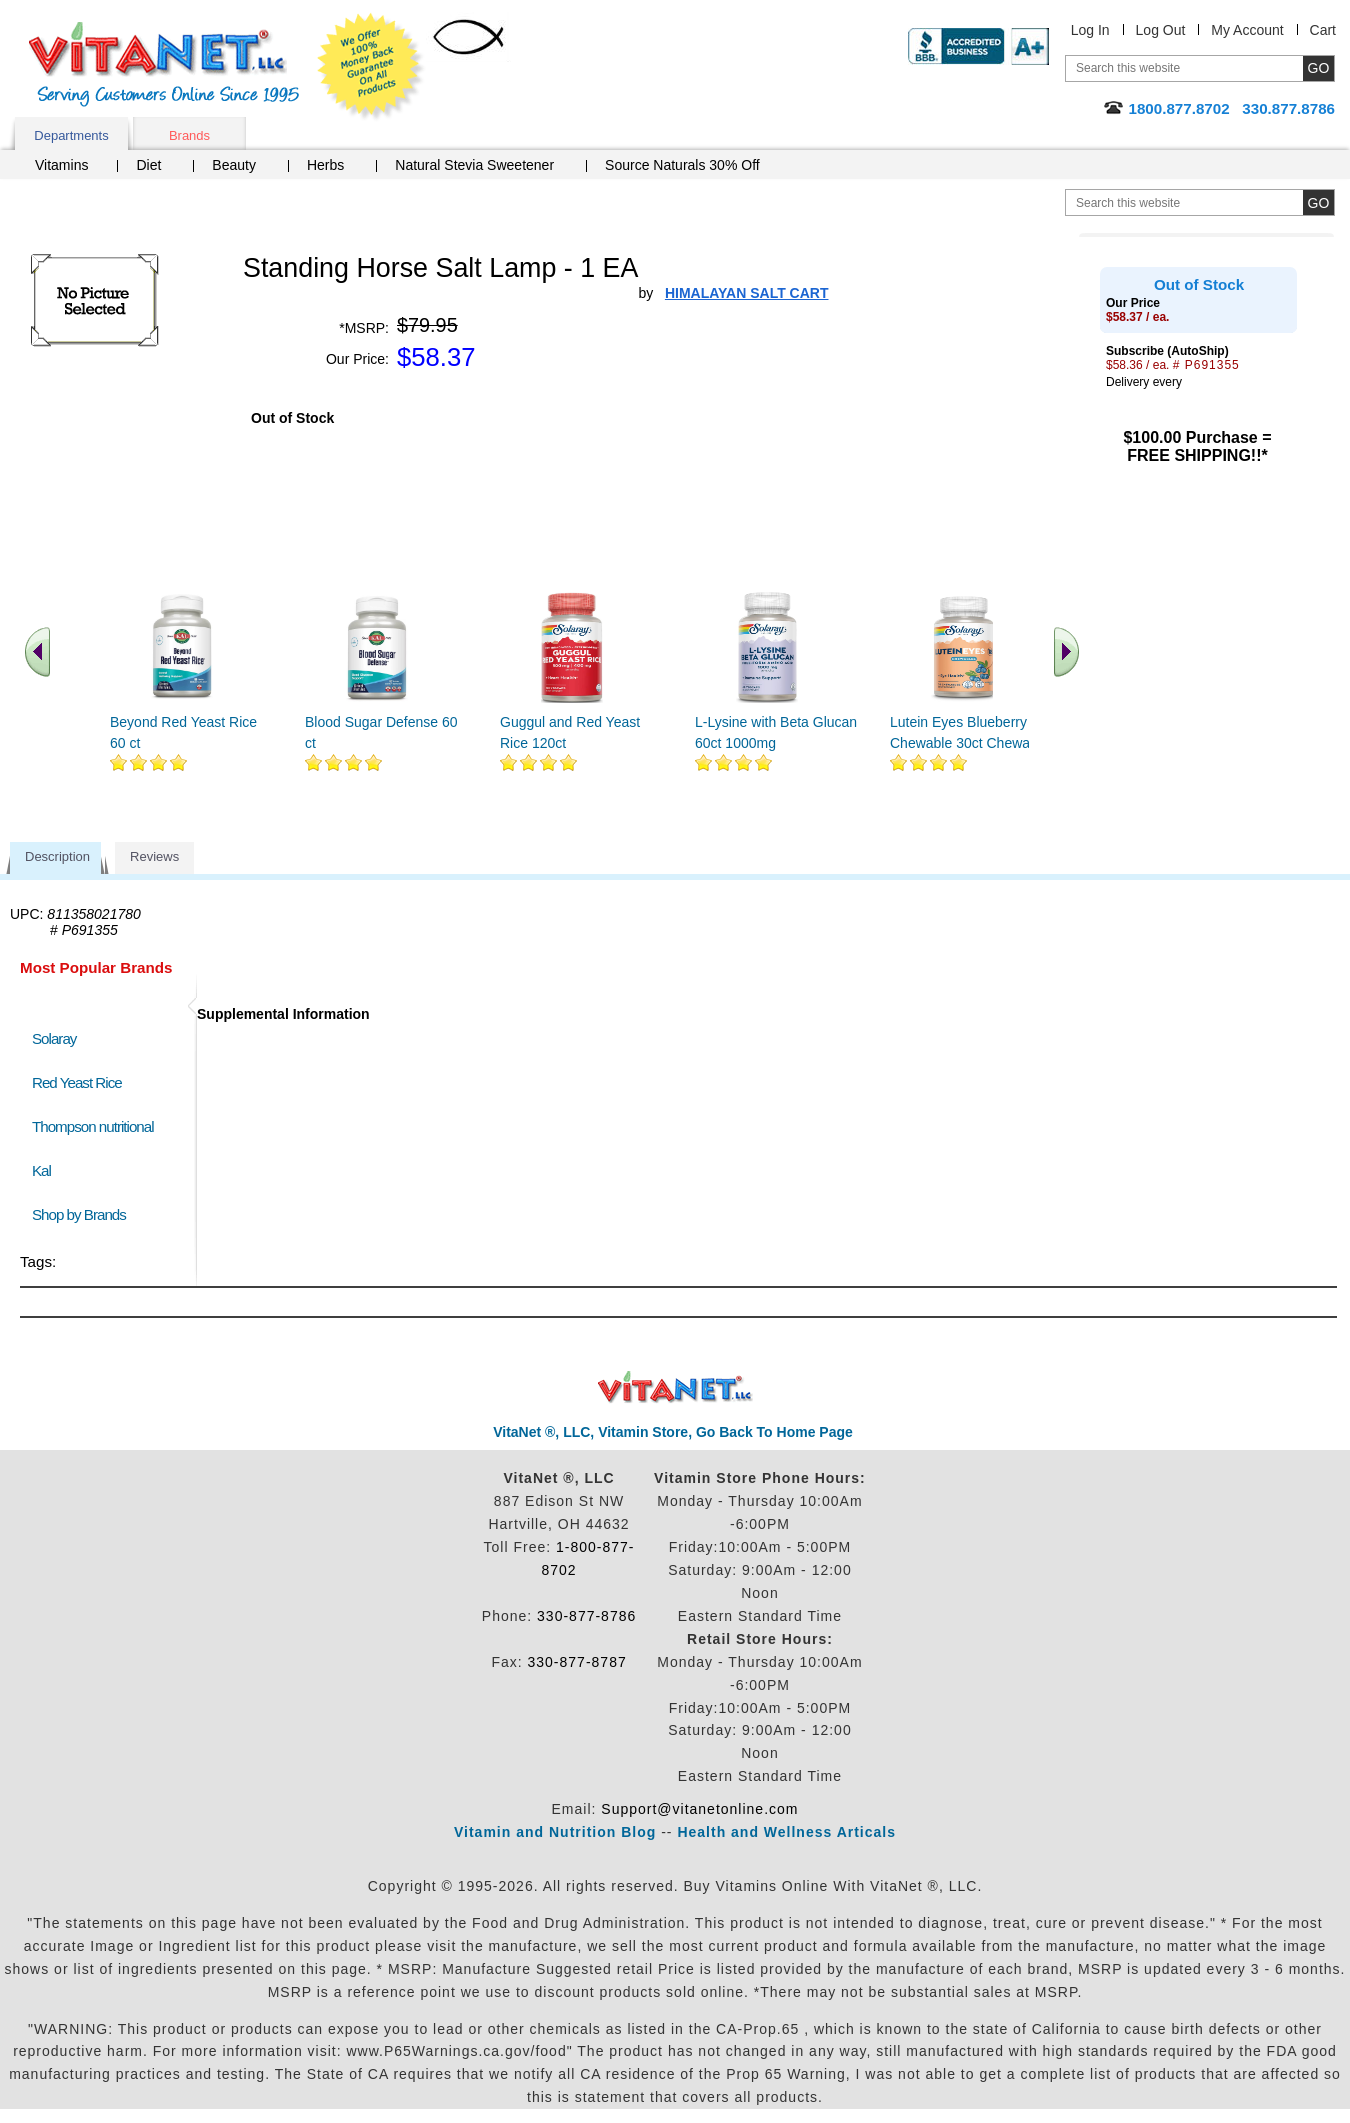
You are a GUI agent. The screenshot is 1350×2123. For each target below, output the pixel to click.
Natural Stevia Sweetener (474, 165)
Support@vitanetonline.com (699, 1809)
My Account (1247, 30)
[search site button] (1318, 202)
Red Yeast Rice (77, 1082)
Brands (189, 135)
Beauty (234, 165)
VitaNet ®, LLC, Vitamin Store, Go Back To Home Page (673, 1432)
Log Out (1161, 30)
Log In (1090, 30)
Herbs (325, 165)
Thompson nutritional (93, 1126)
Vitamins (61, 165)
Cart (1323, 30)
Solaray (54, 1038)
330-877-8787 (577, 1662)
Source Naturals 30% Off (682, 165)
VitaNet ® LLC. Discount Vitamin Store (675, 1387)
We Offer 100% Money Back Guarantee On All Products (371, 67)
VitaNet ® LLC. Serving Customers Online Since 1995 (164, 64)
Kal (41, 1170)
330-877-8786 (586, 1616)
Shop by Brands (83, 1214)
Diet (148, 165)
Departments (71, 135)
